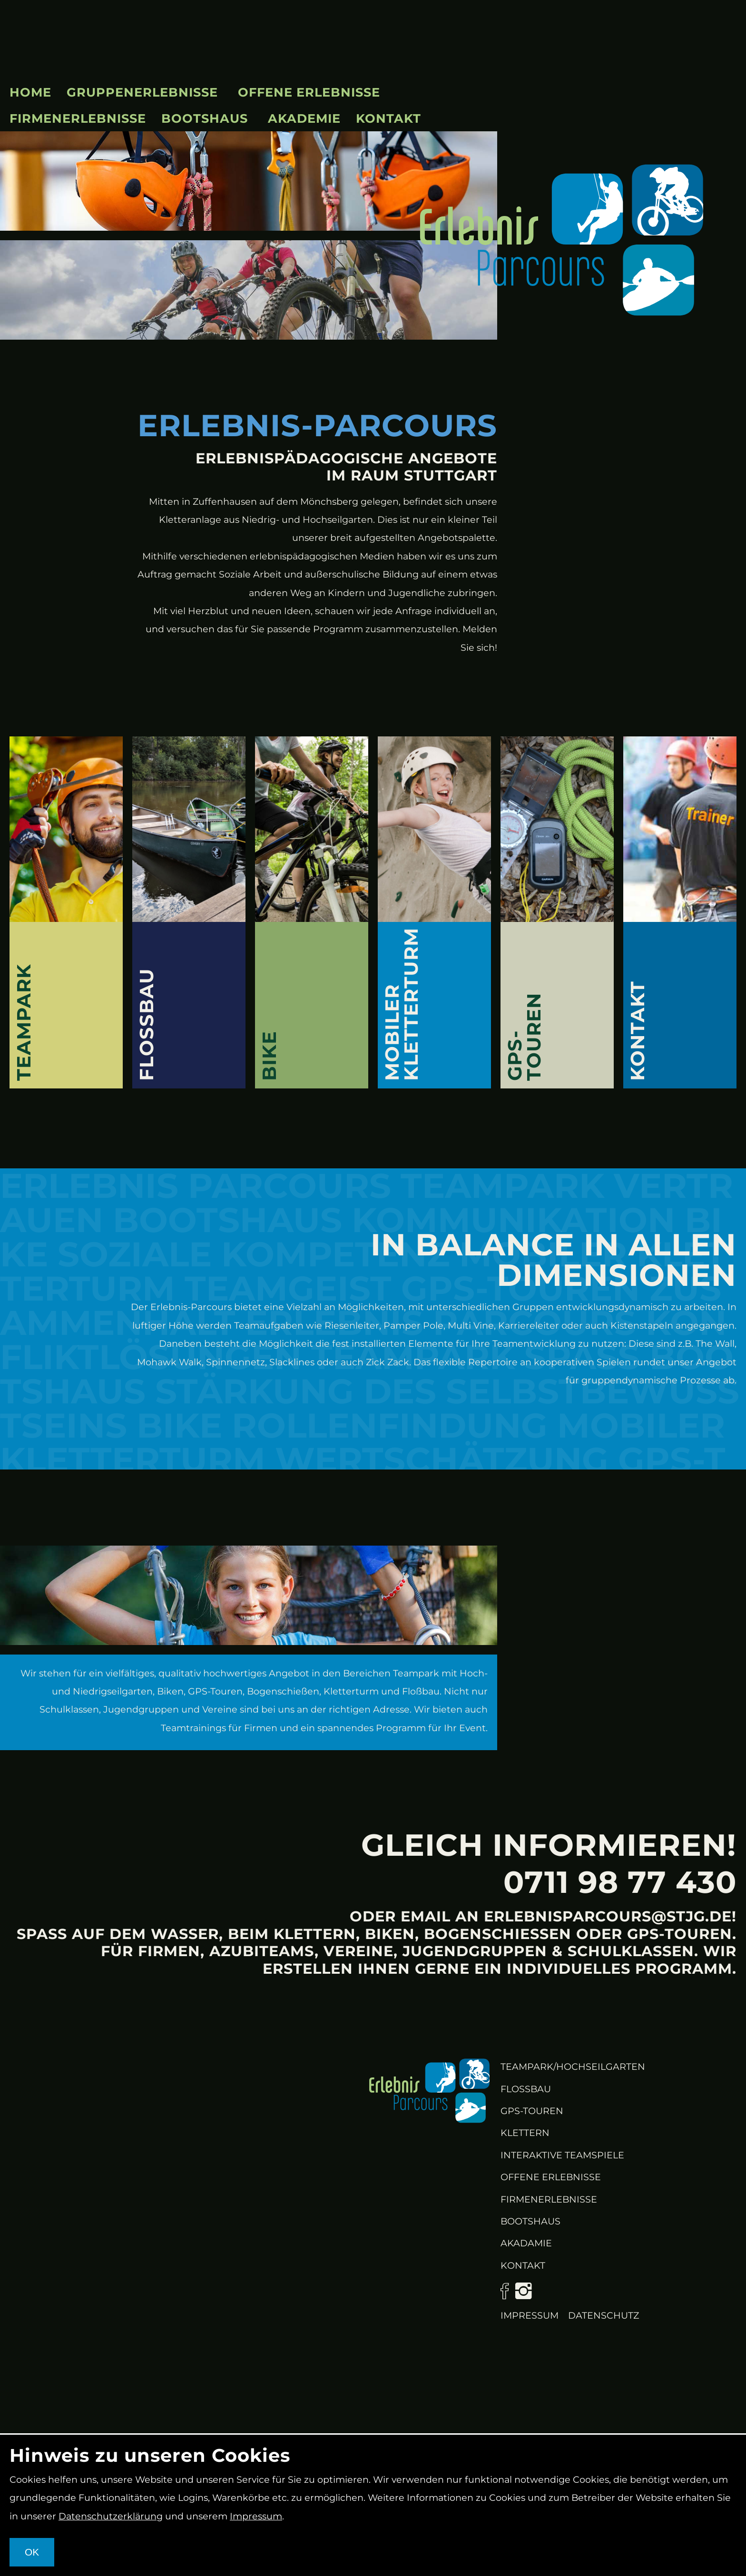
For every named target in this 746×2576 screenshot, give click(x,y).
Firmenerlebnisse (78, 118)
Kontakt (388, 118)
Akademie (304, 118)
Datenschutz (603, 2315)
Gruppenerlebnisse (142, 92)
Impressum (530, 2315)
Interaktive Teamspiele (562, 2155)
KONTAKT (523, 2265)
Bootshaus (204, 118)
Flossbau (526, 2089)
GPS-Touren (532, 2110)
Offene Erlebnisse (309, 92)
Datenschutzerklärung (111, 2516)
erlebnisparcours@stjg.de (608, 1916)
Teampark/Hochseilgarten (573, 2066)
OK (32, 2552)
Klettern (525, 2132)
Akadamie (526, 2243)
